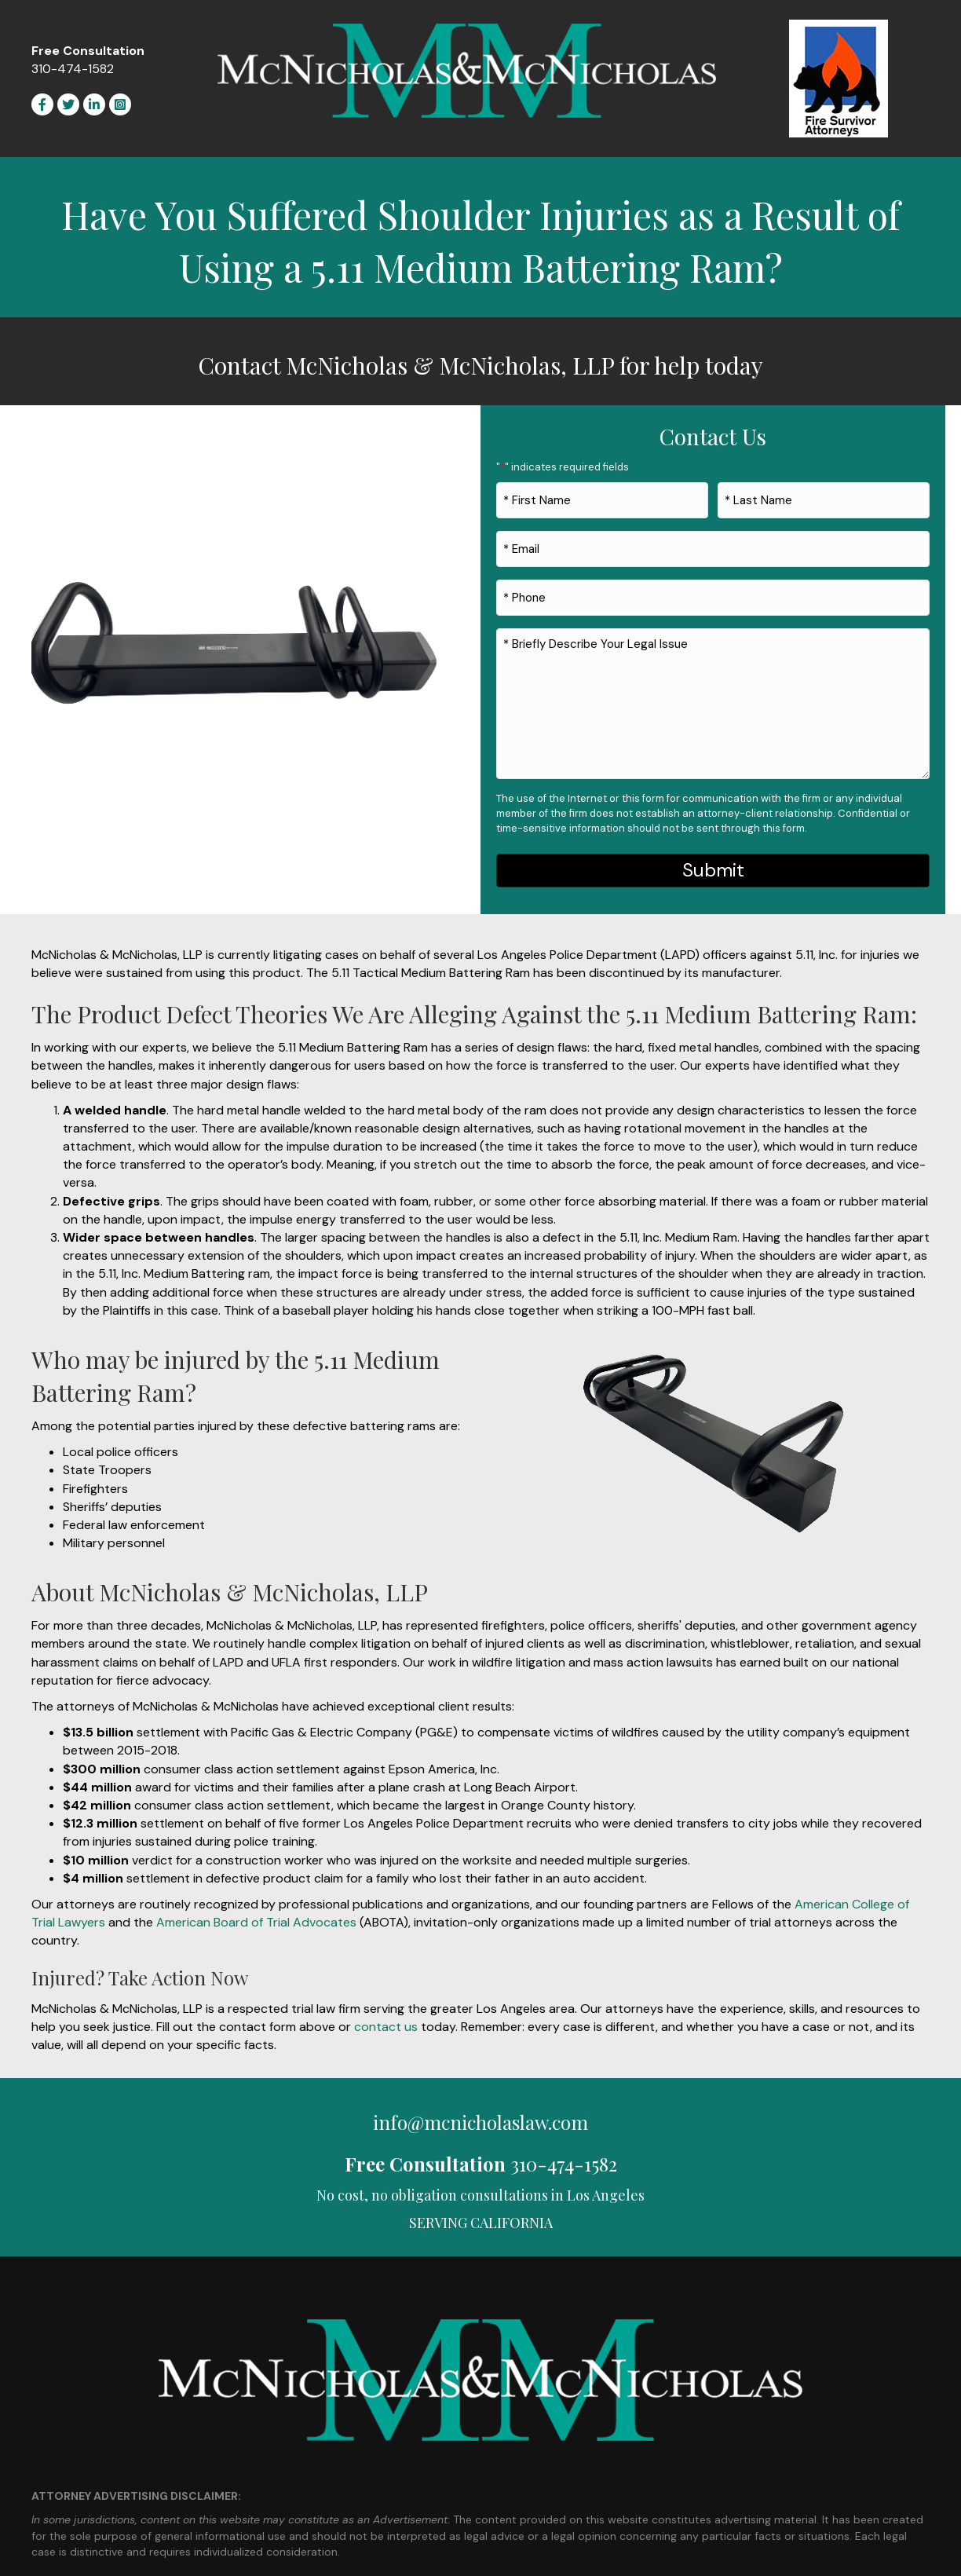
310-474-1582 (72, 68)
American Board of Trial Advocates (256, 1906)
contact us (386, 2011)
